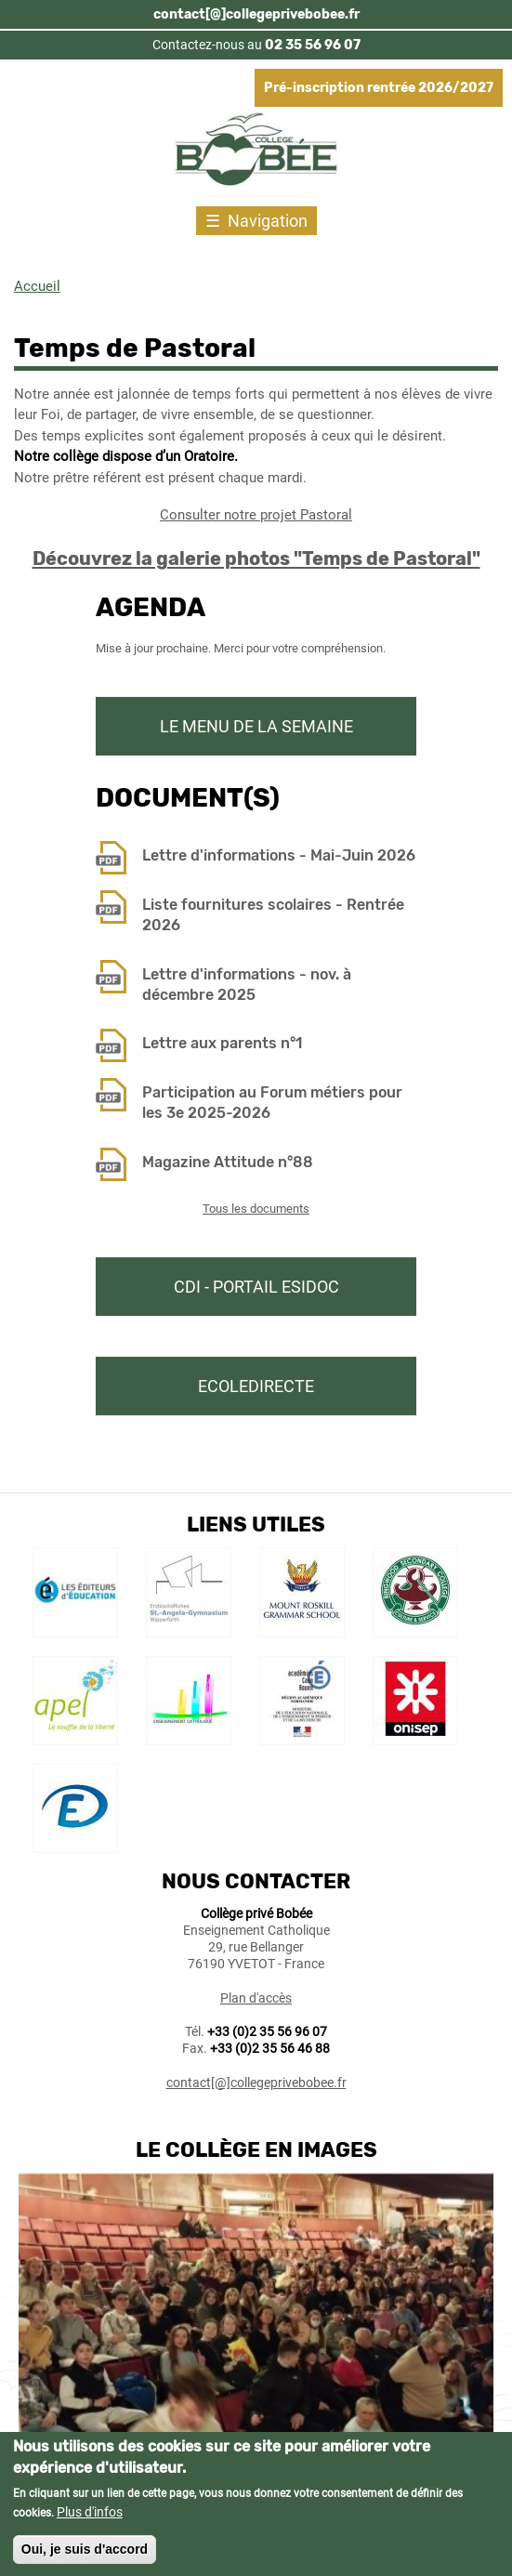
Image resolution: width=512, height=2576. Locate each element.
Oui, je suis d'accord (84, 2558)
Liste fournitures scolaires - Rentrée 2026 (273, 915)
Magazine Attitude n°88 (227, 1162)
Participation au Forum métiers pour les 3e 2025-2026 (272, 1103)
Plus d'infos (90, 2521)
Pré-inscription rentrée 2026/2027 (378, 88)
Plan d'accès (256, 1998)
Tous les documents (256, 1209)
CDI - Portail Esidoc (256, 1286)
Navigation (268, 220)
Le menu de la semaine (256, 726)
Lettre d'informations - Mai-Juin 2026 (278, 855)
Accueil (37, 286)
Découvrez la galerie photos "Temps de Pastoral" (256, 558)
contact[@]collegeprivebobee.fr (256, 14)
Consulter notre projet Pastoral (256, 514)
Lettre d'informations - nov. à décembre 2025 (246, 985)
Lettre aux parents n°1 (222, 1043)
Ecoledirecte (256, 1386)
